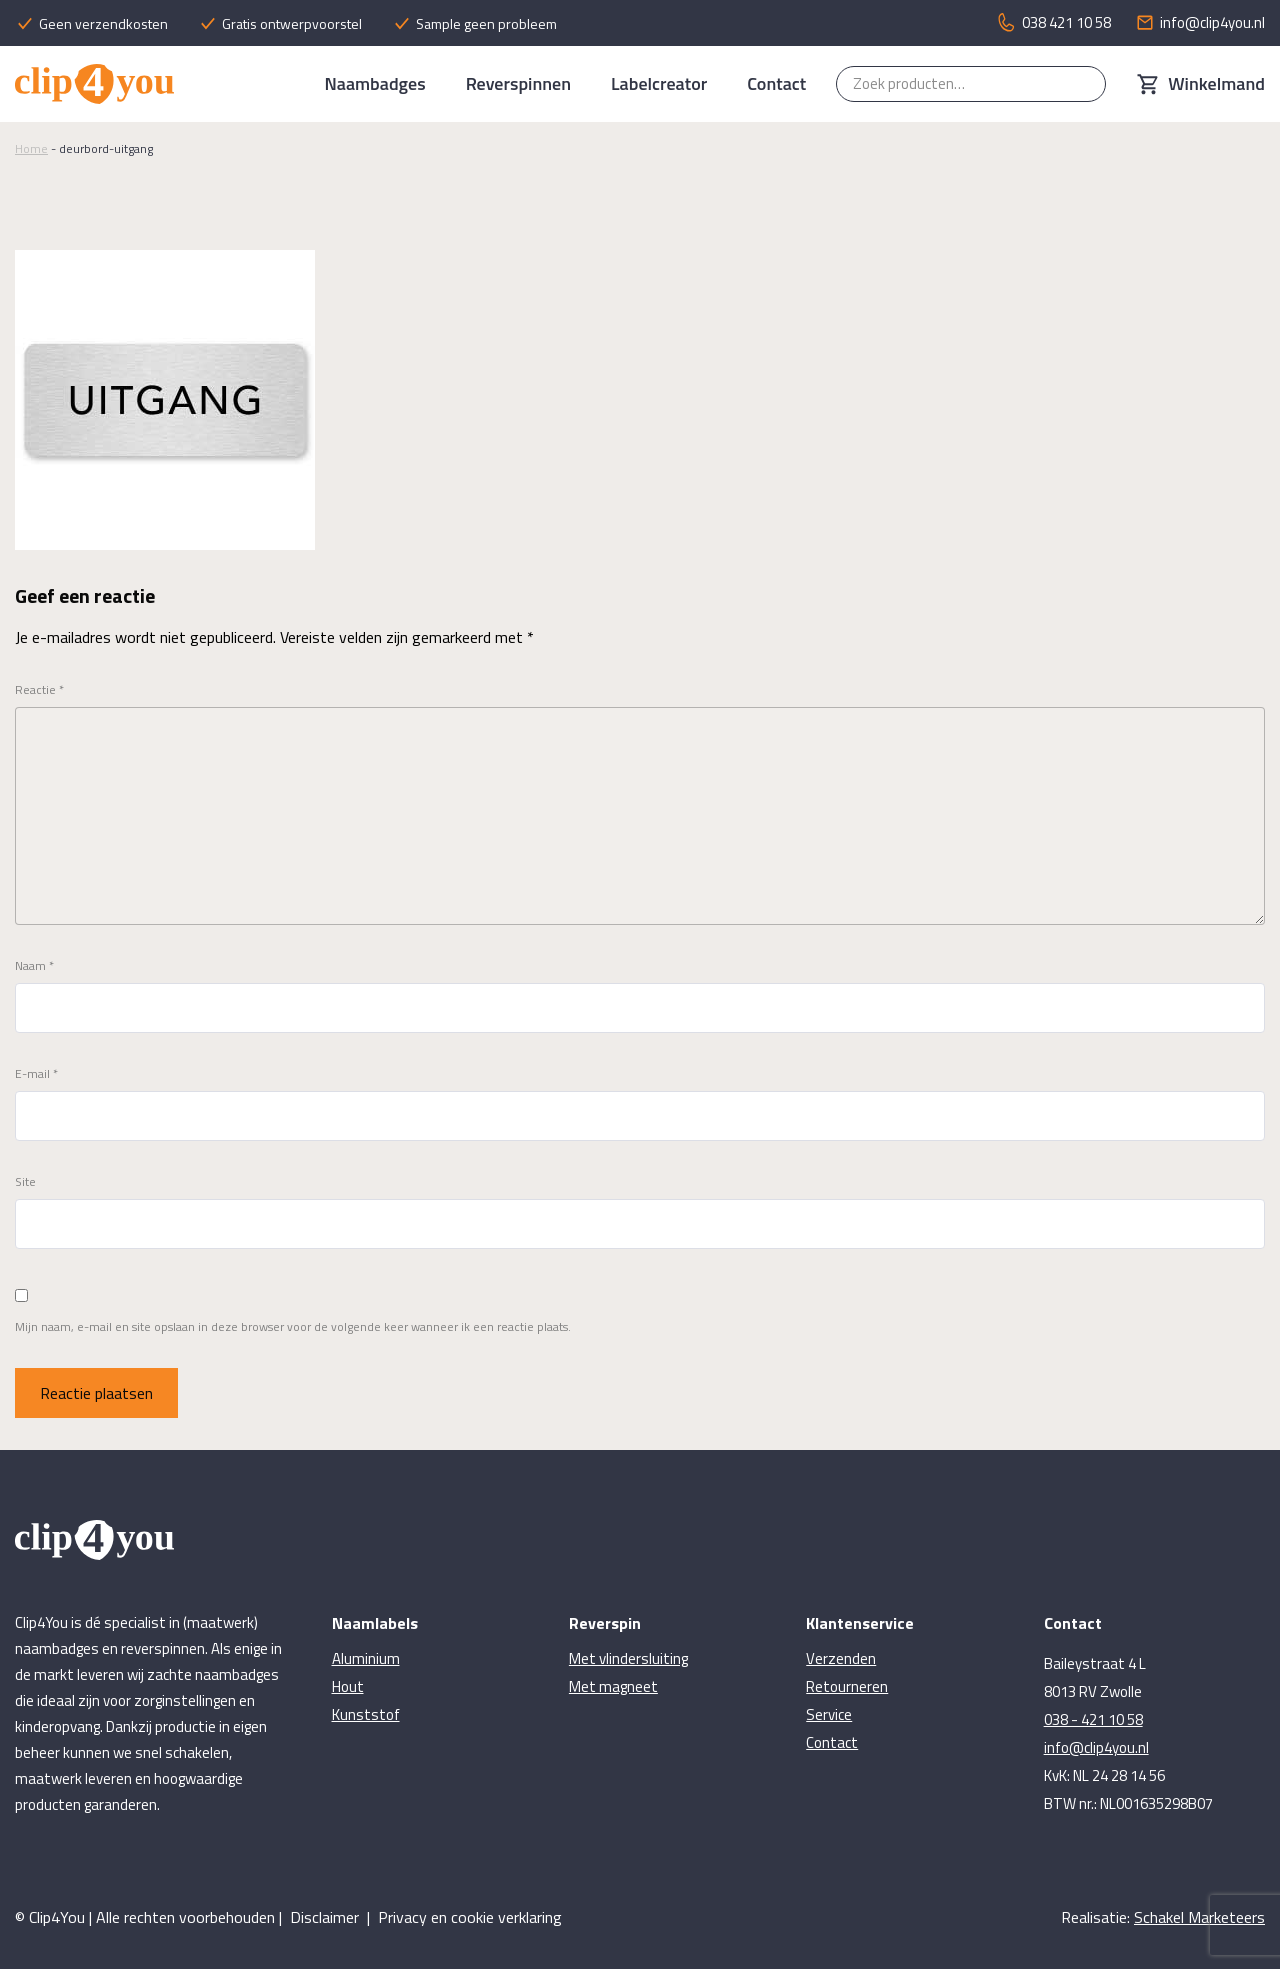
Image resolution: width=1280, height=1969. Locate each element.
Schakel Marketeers (1199, 1917)
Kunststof (366, 1714)
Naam (34, 966)
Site (25, 1182)
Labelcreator (659, 83)
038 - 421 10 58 (1093, 1719)
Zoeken (1081, 84)
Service (829, 1714)
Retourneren (847, 1686)
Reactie (39, 690)
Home (31, 148)
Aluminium (366, 1658)
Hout (348, 1686)
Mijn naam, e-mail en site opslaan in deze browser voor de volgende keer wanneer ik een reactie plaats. (293, 1327)
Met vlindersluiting (628, 1658)
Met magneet (613, 1686)
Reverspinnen (518, 83)
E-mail (36, 1074)
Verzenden (841, 1658)
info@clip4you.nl (1096, 1747)
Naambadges (374, 83)
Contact (776, 83)
